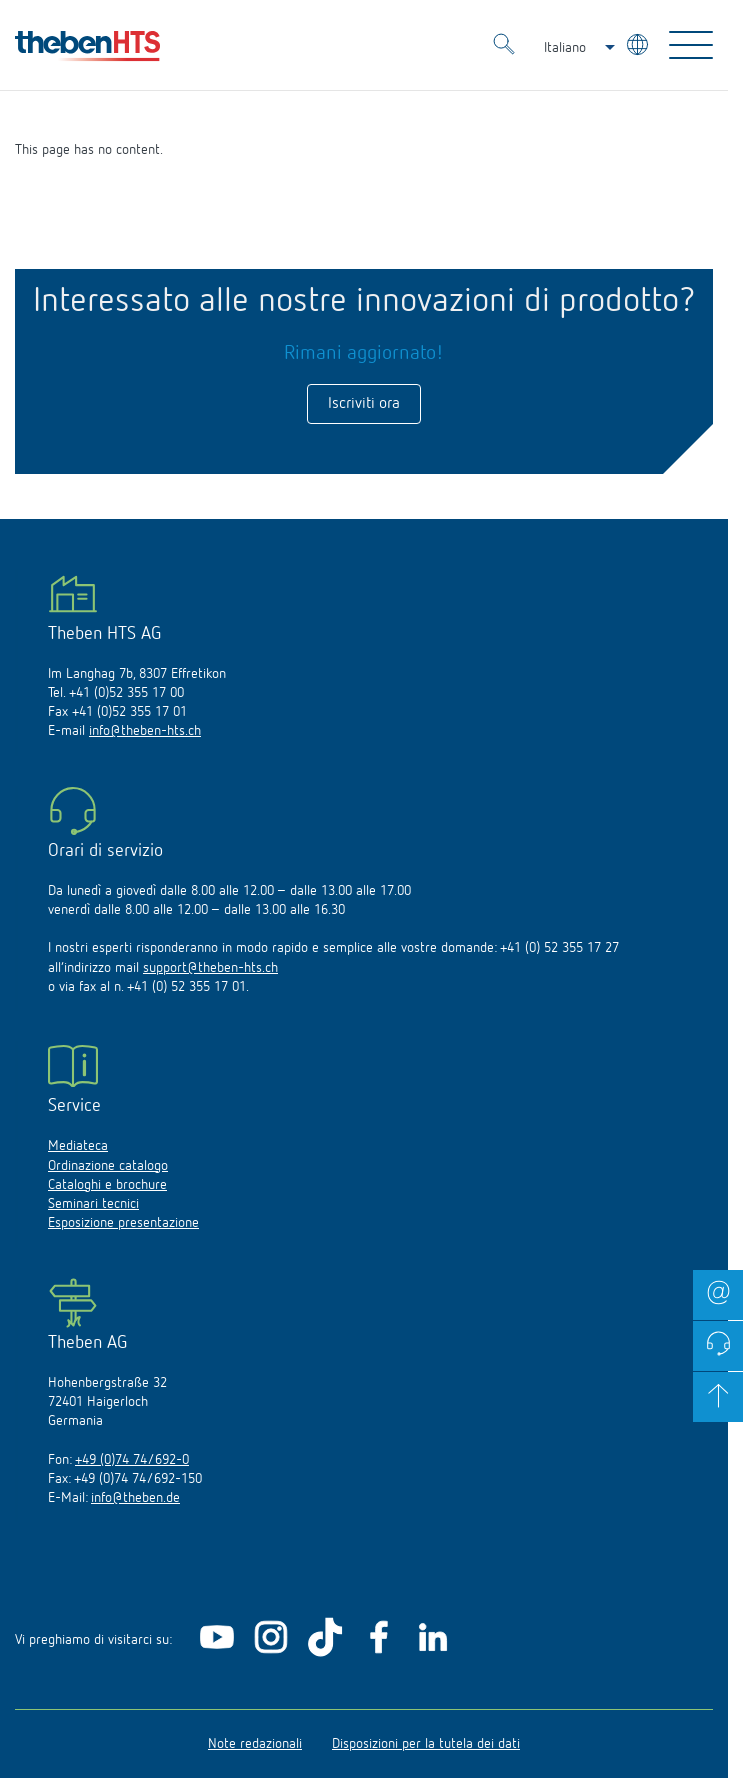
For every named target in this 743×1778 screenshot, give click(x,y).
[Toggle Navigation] (691, 45)
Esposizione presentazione (123, 1223)
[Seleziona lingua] (639, 47)
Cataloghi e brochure (107, 1185)
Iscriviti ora (364, 404)
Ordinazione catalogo (108, 1166)
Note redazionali (255, 1744)
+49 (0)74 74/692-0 (132, 1460)
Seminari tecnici (93, 1204)
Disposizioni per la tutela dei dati (426, 1744)
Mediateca (78, 1146)
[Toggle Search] (504, 47)
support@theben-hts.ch (210, 968)
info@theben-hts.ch (145, 731)
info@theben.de (135, 1498)
